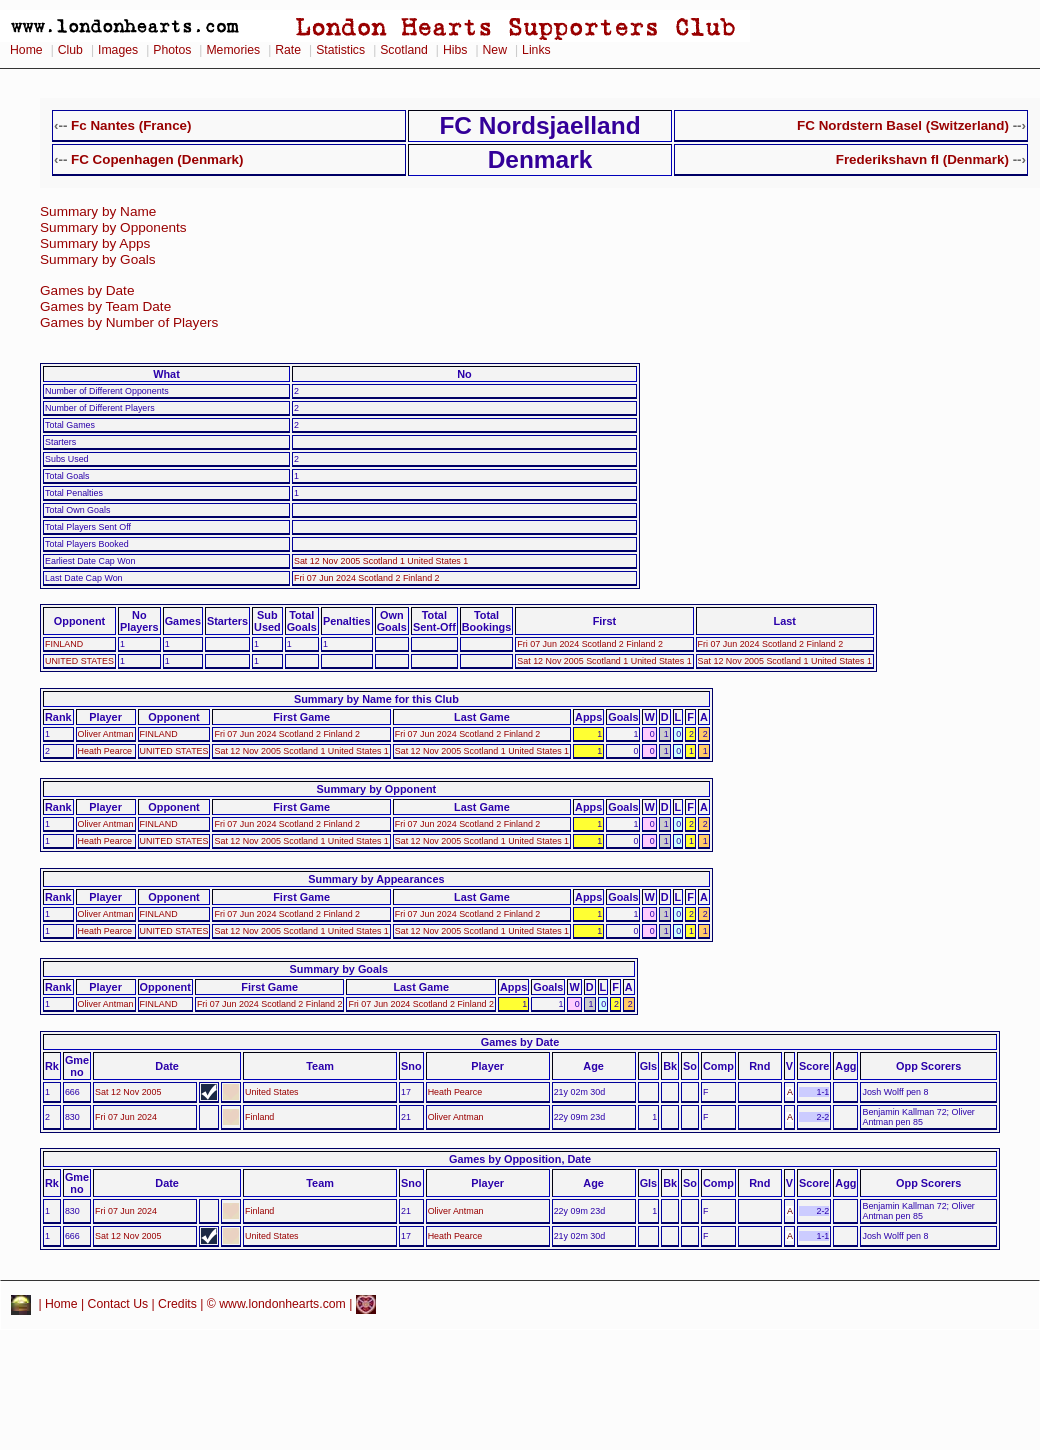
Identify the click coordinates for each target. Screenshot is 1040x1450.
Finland (259, 1117)
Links (536, 50)
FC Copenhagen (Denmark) (157, 159)
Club (70, 50)
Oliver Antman (106, 734)
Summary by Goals (98, 259)
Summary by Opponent (377, 789)
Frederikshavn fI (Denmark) (922, 159)
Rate (288, 50)
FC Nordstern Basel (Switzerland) (903, 125)
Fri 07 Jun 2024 (126, 1117)
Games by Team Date (105, 306)
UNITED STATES (79, 661)
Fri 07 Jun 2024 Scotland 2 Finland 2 (367, 578)
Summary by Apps (95, 243)
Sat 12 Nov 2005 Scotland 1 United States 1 (381, 561)
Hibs (455, 50)
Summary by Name (98, 211)
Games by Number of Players (129, 322)
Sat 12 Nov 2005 (128, 1092)
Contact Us (118, 1304)
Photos (172, 50)
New (495, 50)
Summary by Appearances (376, 879)
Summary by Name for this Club (376, 699)
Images (118, 50)
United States (271, 1092)
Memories (233, 50)
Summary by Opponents (113, 227)
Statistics (340, 50)
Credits (177, 1304)
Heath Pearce (105, 751)
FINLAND (64, 644)
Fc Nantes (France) (131, 125)
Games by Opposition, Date (520, 1159)
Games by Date (87, 290)
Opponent (79, 621)
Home (26, 50)
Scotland (404, 50)
